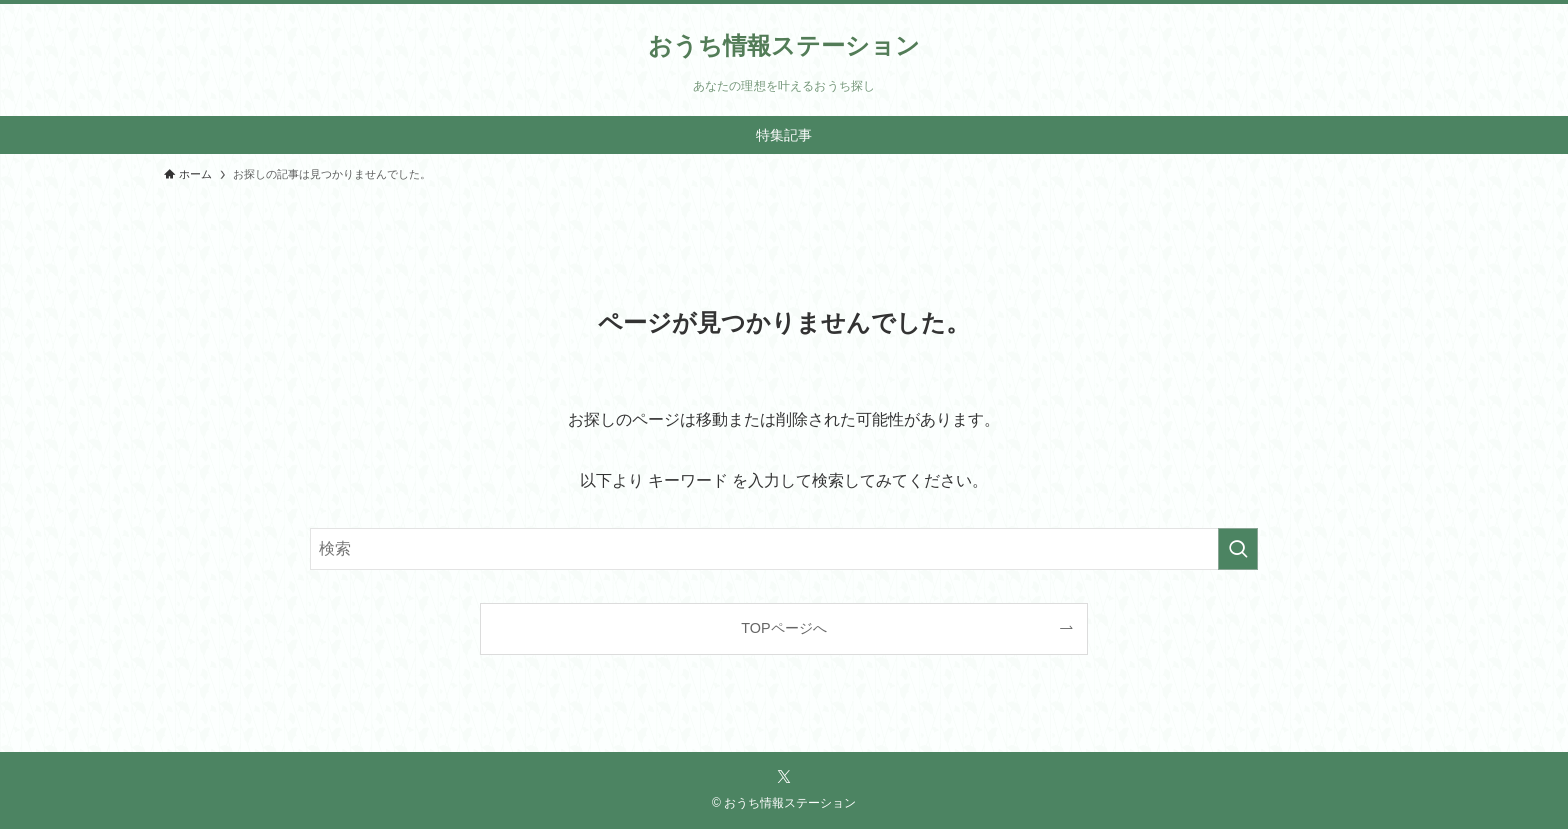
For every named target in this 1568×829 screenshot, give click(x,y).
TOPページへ (783, 628)
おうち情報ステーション (784, 46)
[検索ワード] (784, 549)
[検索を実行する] (1238, 549)
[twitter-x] (784, 777)
